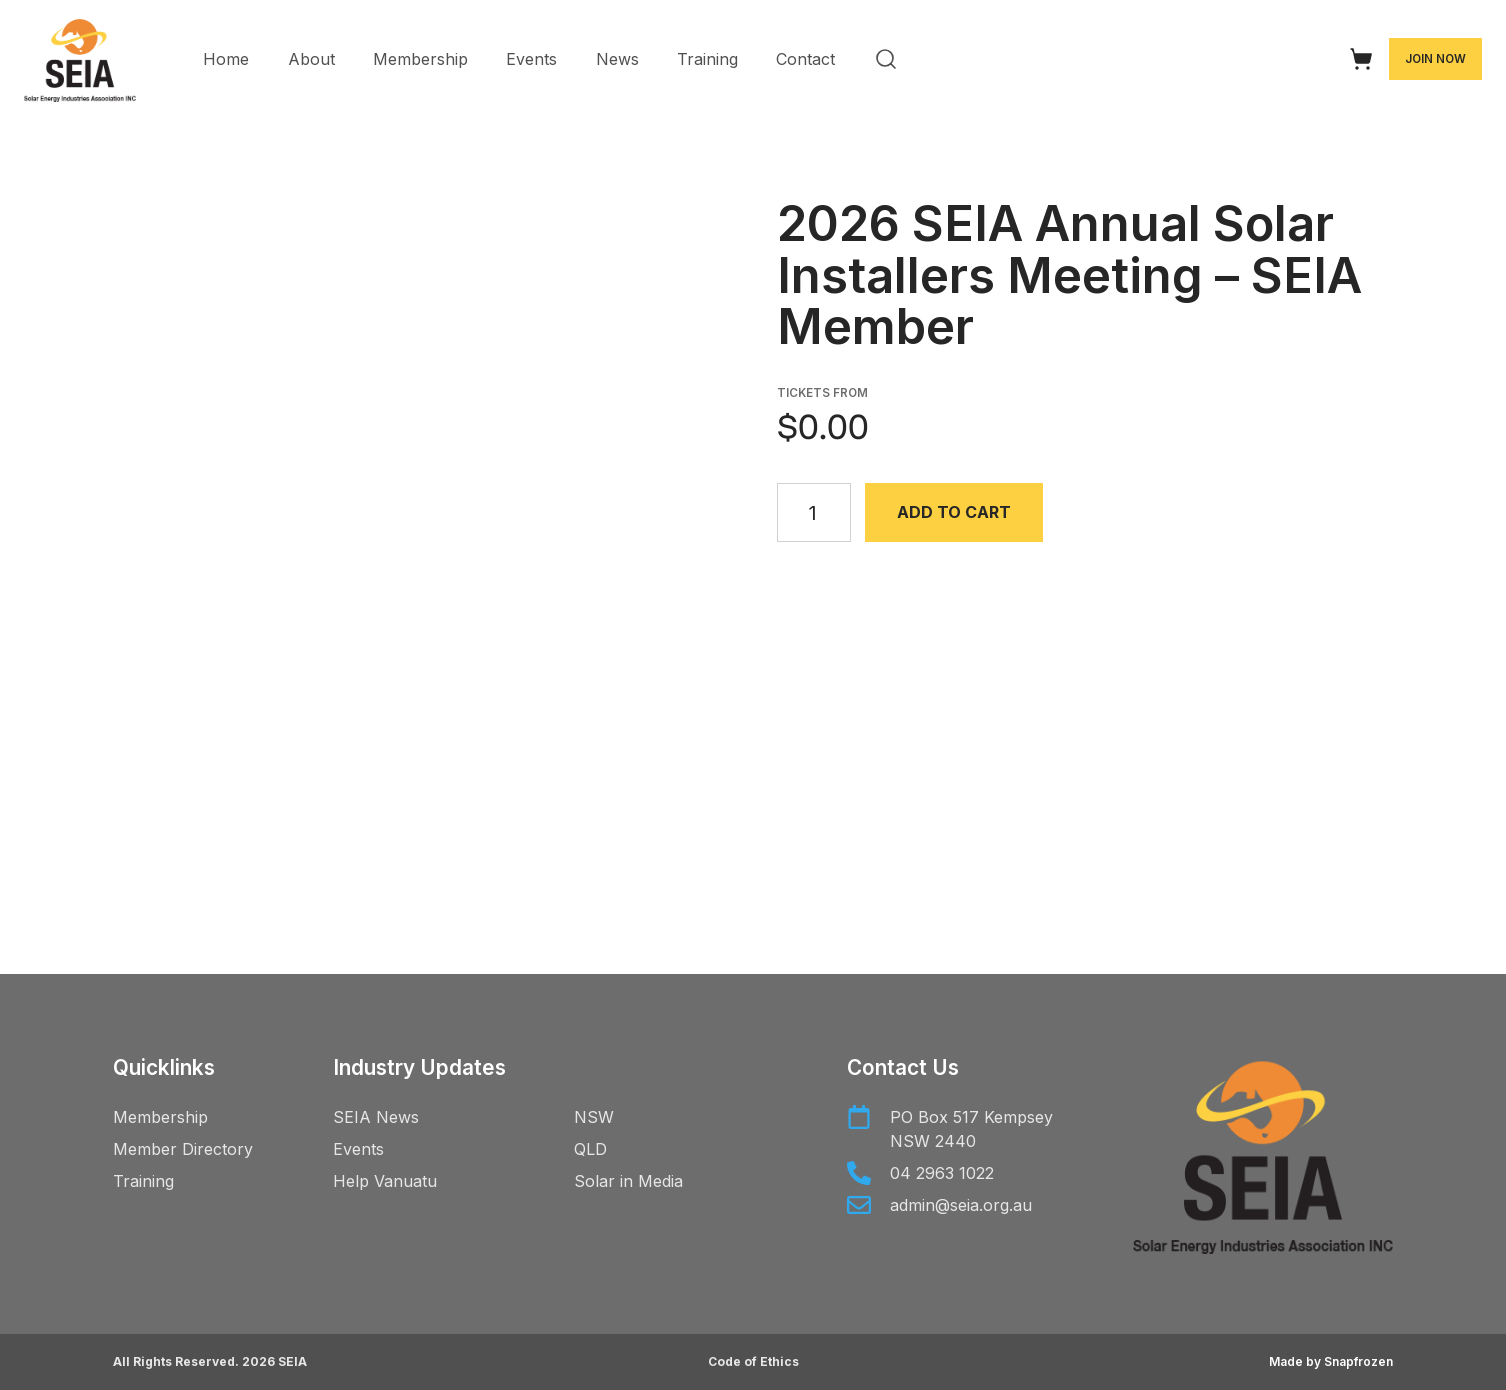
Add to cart (955, 512)
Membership (420, 59)
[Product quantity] (814, 512)
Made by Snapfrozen (1331, 1361)
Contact (805, 59)
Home (226, 59)
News (617, 59)
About (311, 59)
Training (707, 59)
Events (531, 59)
